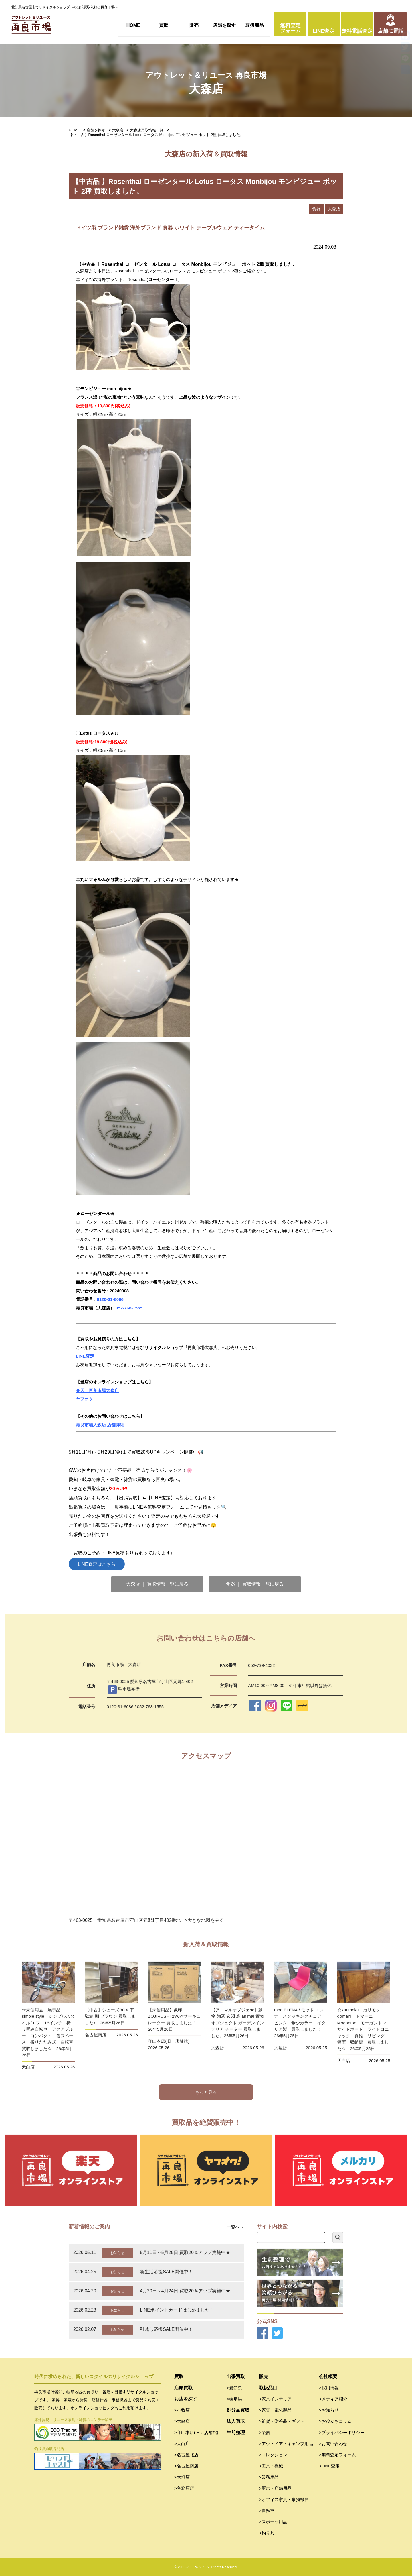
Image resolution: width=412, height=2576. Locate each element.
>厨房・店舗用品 (275, 2488)
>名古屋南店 (186, 2466)
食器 (316, 208)
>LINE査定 (329, 2466)
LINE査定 (323, 31)
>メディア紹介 (333, 2399)
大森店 (117, 130)
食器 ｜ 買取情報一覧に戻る (255, 1584)
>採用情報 (329, 2388)
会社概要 (328, 2376)
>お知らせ (329, 2410)
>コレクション (273, 2455)
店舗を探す (224, 25)
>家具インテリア (275, 2399)
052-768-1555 (129, 1307)
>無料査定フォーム (337, 2455)
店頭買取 (183, 2387)
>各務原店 (184, 2488)
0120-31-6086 (111, 1299)
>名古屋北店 (186, 2455)
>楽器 (264, 2432)
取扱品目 (268, 2387)
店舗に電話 (390, 31)
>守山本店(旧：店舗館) (196, 2432)
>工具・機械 (271, 2466)
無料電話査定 (357, 31)
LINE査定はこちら (97, 1564)
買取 (163, 25)
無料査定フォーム (290, 28)
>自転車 (266, 2510)
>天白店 (182, 2443)
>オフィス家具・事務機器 (284, 2499)
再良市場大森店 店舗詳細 (100, 1424)
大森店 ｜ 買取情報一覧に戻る (157, 1584)
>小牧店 (182, 2410)
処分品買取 (238, 2410)
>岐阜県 (234, 2399)
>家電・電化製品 (275, 2410)
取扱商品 (254, 25)
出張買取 (236, 2376)
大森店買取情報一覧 (146, 130)
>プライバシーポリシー (342, 2432)
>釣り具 (266, 2533)
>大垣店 (182, 2477)
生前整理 (236, 2432)
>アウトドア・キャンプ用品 (286, 2443)
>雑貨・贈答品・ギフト (281, 2421)
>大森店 (182, 2421)
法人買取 (236, 2421)
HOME (133, 25)
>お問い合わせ (333, 2443)
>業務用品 (269, 2477)
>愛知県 (234, 2388)
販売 (194, 25)
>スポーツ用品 (273, 2522)
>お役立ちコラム (335, 2421)
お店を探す (185, 2398)
